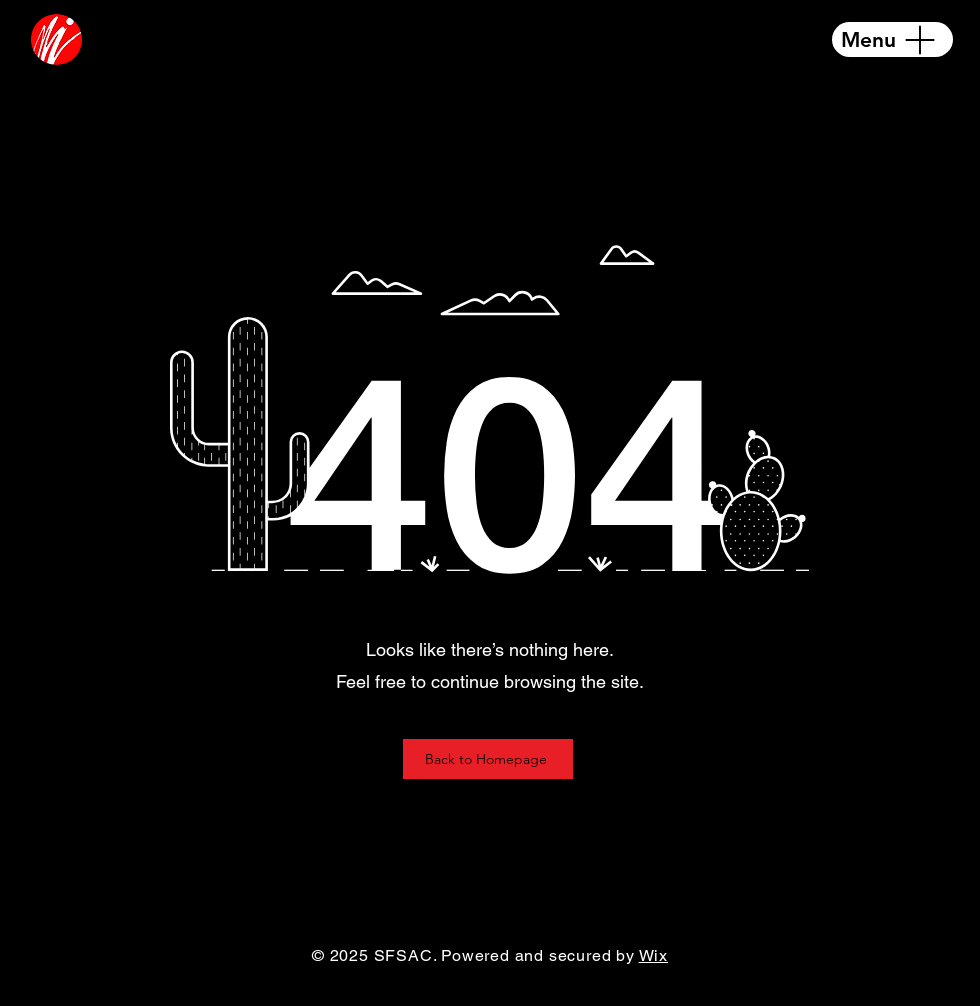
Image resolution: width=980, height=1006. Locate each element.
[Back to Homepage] (488, 759)
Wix (653, 955)
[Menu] (892, 39)
